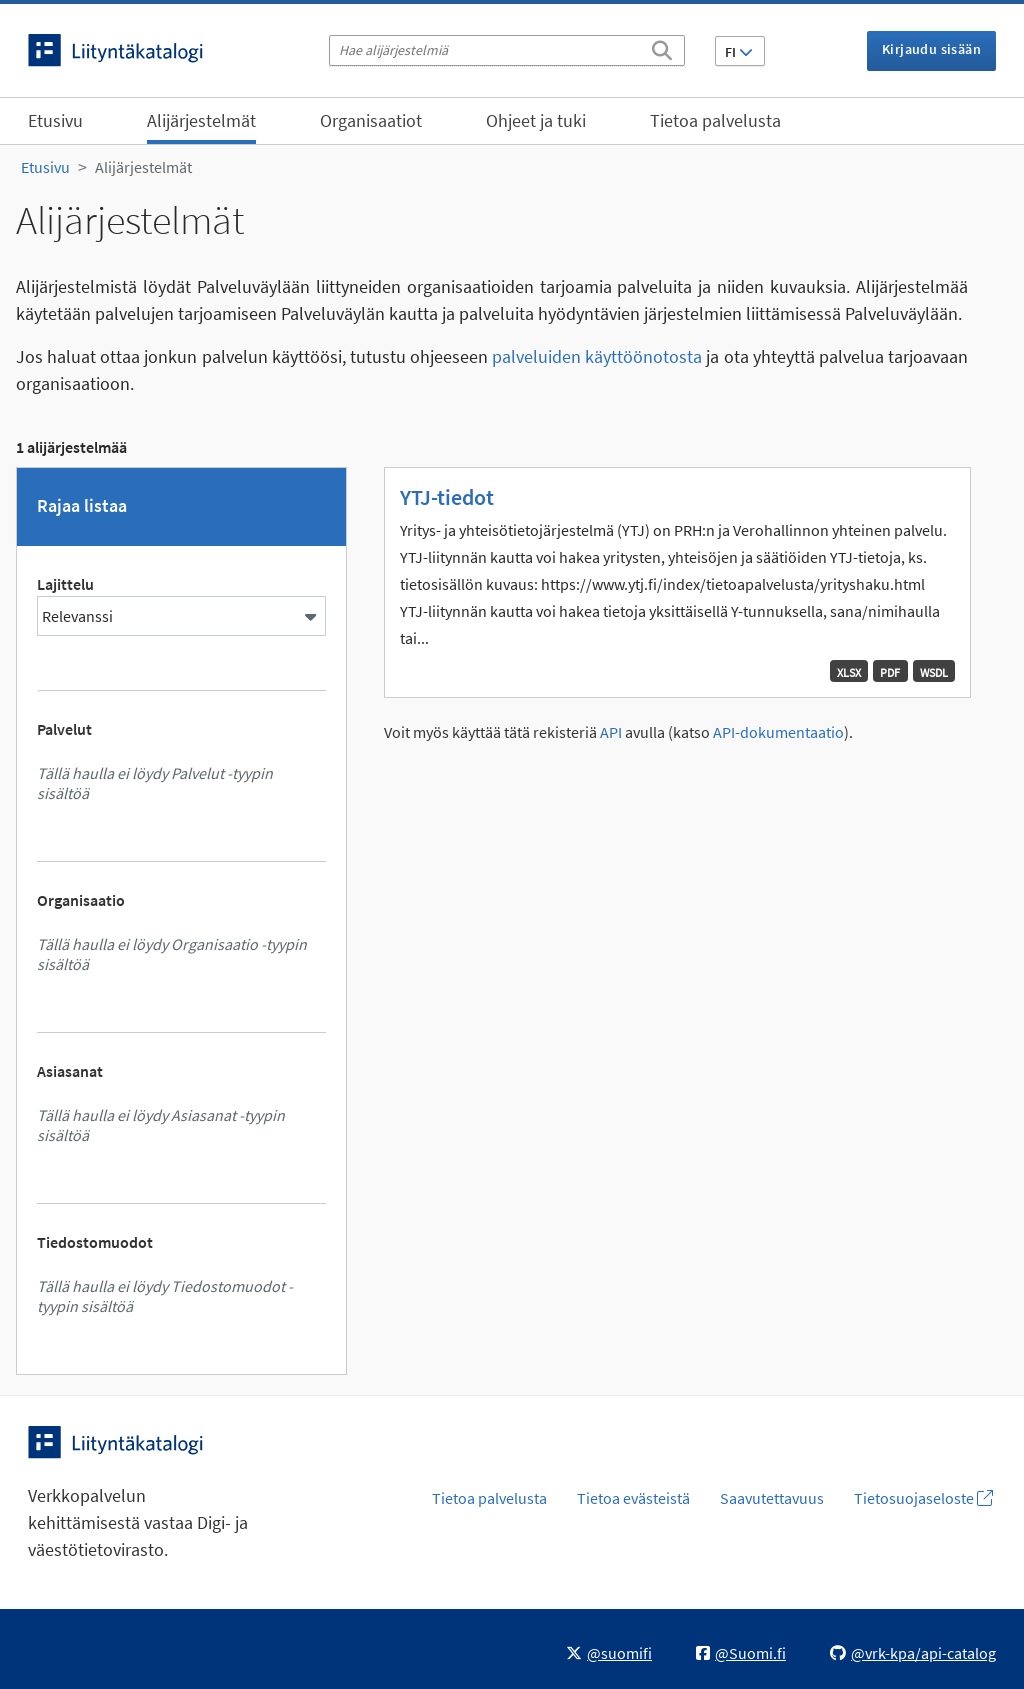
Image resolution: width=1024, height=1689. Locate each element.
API (611, 732)
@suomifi (609, 1653)
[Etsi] (662, 47)
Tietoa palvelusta (715, 120)
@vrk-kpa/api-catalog (913, 1653)
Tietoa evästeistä (633, 1498)
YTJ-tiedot (447, 497)
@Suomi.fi (741, 1653)
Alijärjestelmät (201, 120)
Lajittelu (65, 584)
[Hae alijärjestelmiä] (507, 50)
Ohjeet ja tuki (536, 120)
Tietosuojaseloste (923, 1498)
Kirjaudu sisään (931, 49)
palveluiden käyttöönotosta (597, 356)
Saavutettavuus (772, 1498)
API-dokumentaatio (778, 732)
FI (739, 52)
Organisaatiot (371, 120)
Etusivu (55, 120)
